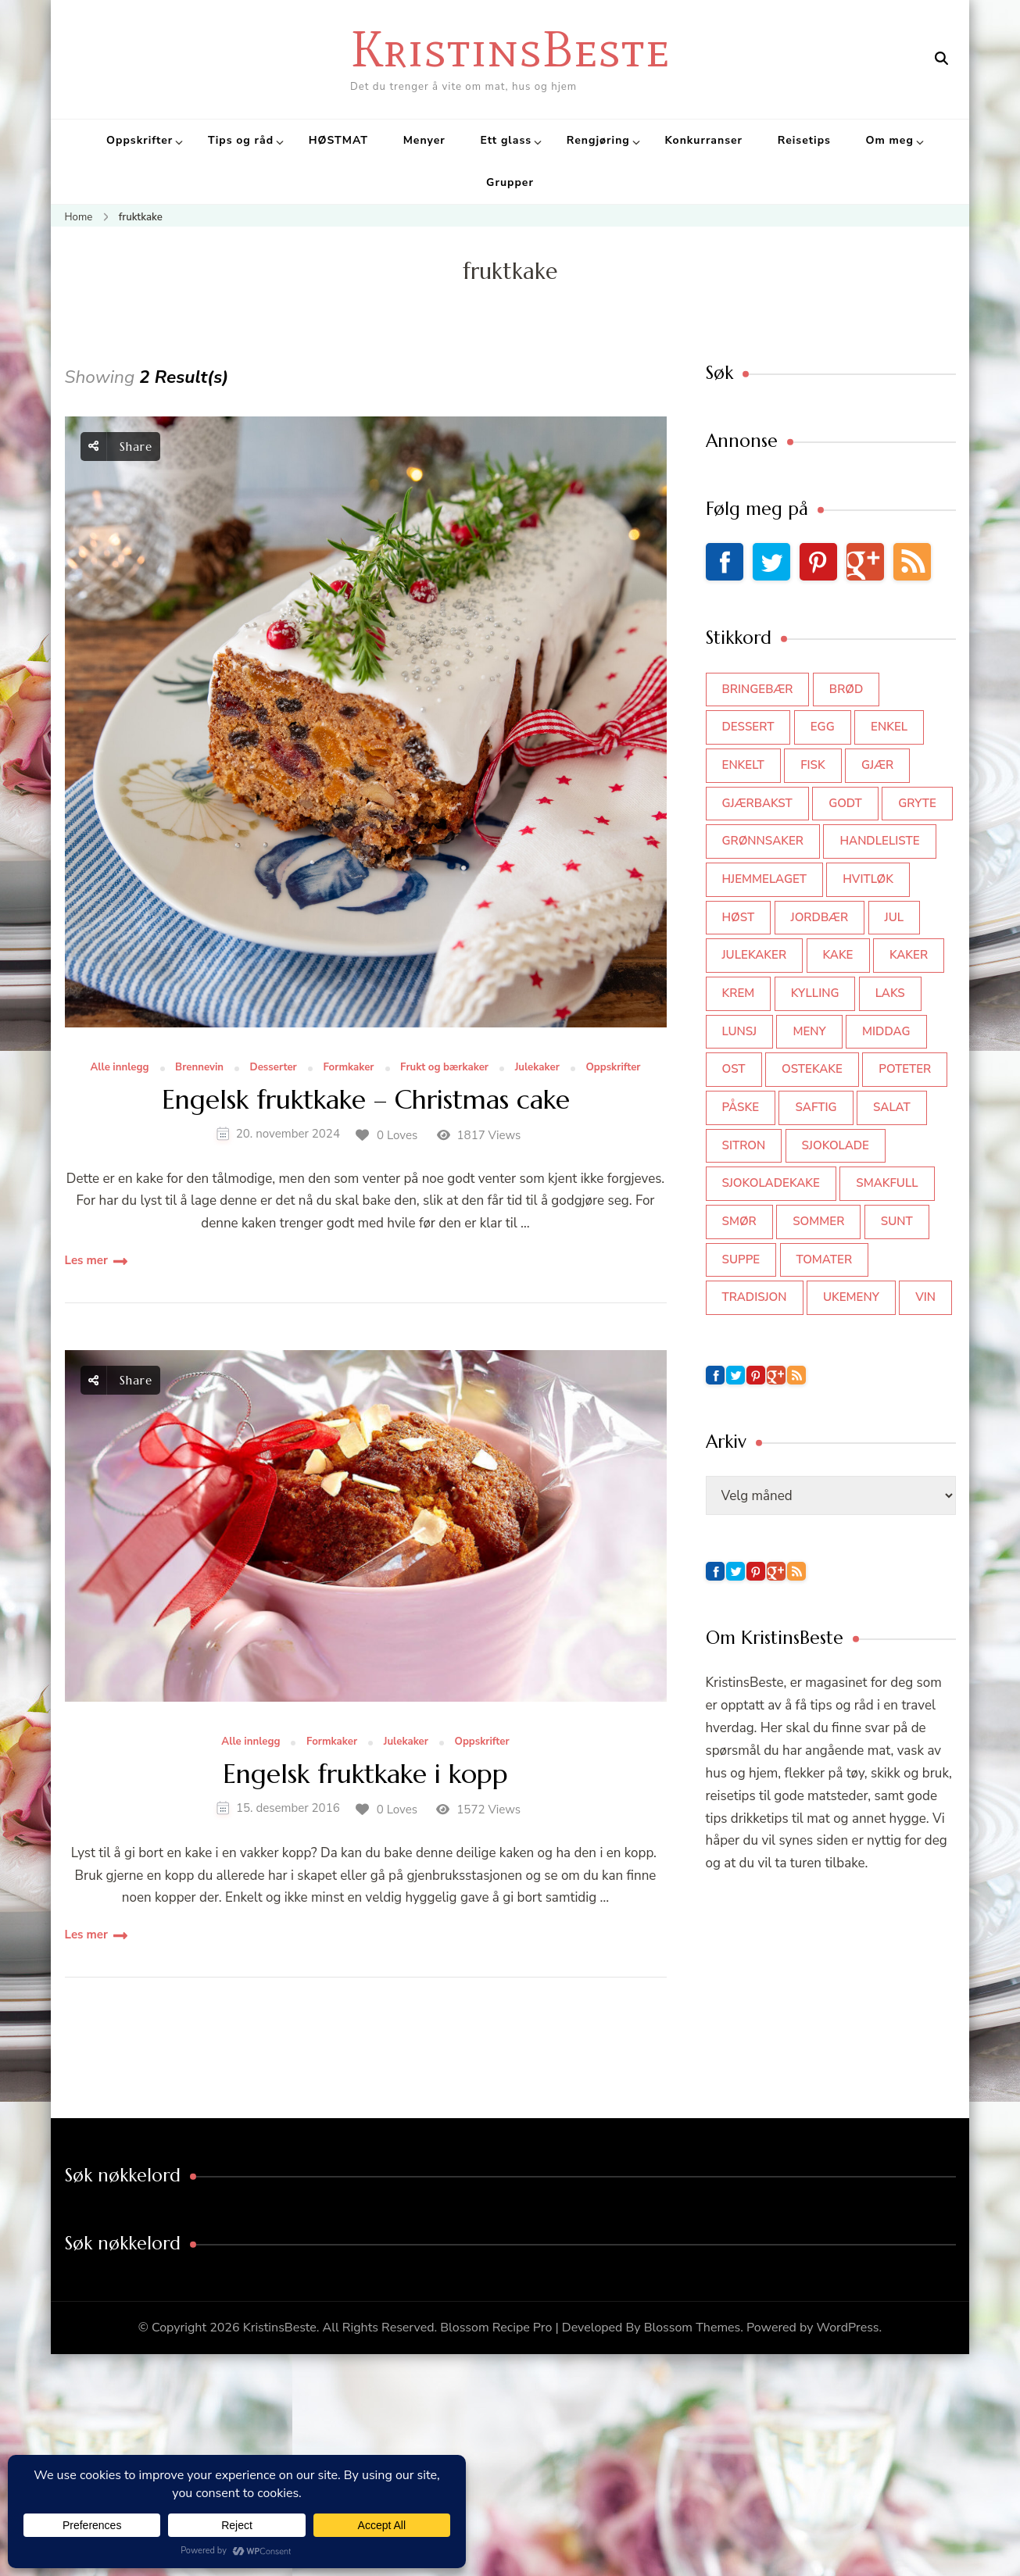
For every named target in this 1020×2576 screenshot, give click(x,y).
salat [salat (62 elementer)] (892, 1107)
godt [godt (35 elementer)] (845, 803)
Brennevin (199, 1068)
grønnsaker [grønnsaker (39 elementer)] (763, 841)
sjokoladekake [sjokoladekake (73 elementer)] (771, 1183)
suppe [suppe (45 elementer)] (741, 1259)
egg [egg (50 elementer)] (823, 726)
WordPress (848, 2327)
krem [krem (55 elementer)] (738, 993)
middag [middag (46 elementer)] (886, 1031)
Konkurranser (703, 140)
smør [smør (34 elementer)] (739, 1221)
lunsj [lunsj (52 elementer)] (739, 1031)
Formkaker (348, 1068)
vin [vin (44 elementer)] (925, 1297)
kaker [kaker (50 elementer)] (908, 955)
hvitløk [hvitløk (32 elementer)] (868, 879)
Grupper (510, 182)
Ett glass (505, 140)
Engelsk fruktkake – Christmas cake (366, 1100)
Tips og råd (241, 140)
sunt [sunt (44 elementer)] (897, 1221)
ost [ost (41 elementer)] (734, 1069)
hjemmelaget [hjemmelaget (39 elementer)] (764, 879)
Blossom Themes (692, 2327)
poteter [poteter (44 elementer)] (905, 1069)
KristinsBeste (510, 49)
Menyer (424, 140)
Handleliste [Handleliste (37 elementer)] (879, 841)
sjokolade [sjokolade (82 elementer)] (835, 1145)
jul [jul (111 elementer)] (894, 917)
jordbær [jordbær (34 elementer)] (820, 917)
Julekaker (537, 1068)
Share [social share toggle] (120, 446)
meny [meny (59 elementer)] (809, 1031)
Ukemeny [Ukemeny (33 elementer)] (851, 1297)
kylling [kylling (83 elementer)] (815, 993)
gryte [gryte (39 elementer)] (917, 803)
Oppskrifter (139, 140)
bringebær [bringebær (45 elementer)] (757, 689)
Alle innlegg (119, 1068)
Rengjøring (598, 140)
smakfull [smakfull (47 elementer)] (887, 1183)
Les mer (86, 1260)
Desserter (273, 1068)
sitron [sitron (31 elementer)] (744, 1145)
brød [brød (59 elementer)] (846, 689)
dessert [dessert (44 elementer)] (748, 726)
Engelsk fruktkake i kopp (365, 1775)
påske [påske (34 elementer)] (741, 1107)
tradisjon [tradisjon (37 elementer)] (754, 1297)
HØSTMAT (338, 140)
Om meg (890, 140)
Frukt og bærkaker (444, 1068)
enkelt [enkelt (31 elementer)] (743, 765)
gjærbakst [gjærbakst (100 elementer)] (757, 803)
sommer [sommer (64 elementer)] (818, 1221)
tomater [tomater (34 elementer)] (824, 1259)
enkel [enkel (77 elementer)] (889, 726)
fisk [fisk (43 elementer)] (812, 765)
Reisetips (804, 140)
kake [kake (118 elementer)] (838, 955)
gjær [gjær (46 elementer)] (877, 765)
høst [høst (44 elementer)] (738, 917)
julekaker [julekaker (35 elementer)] (754, 955)
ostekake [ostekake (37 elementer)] (812, 1069)
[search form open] (941, 58)
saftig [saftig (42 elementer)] (815, 1107)
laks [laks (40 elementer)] (890, 993)
